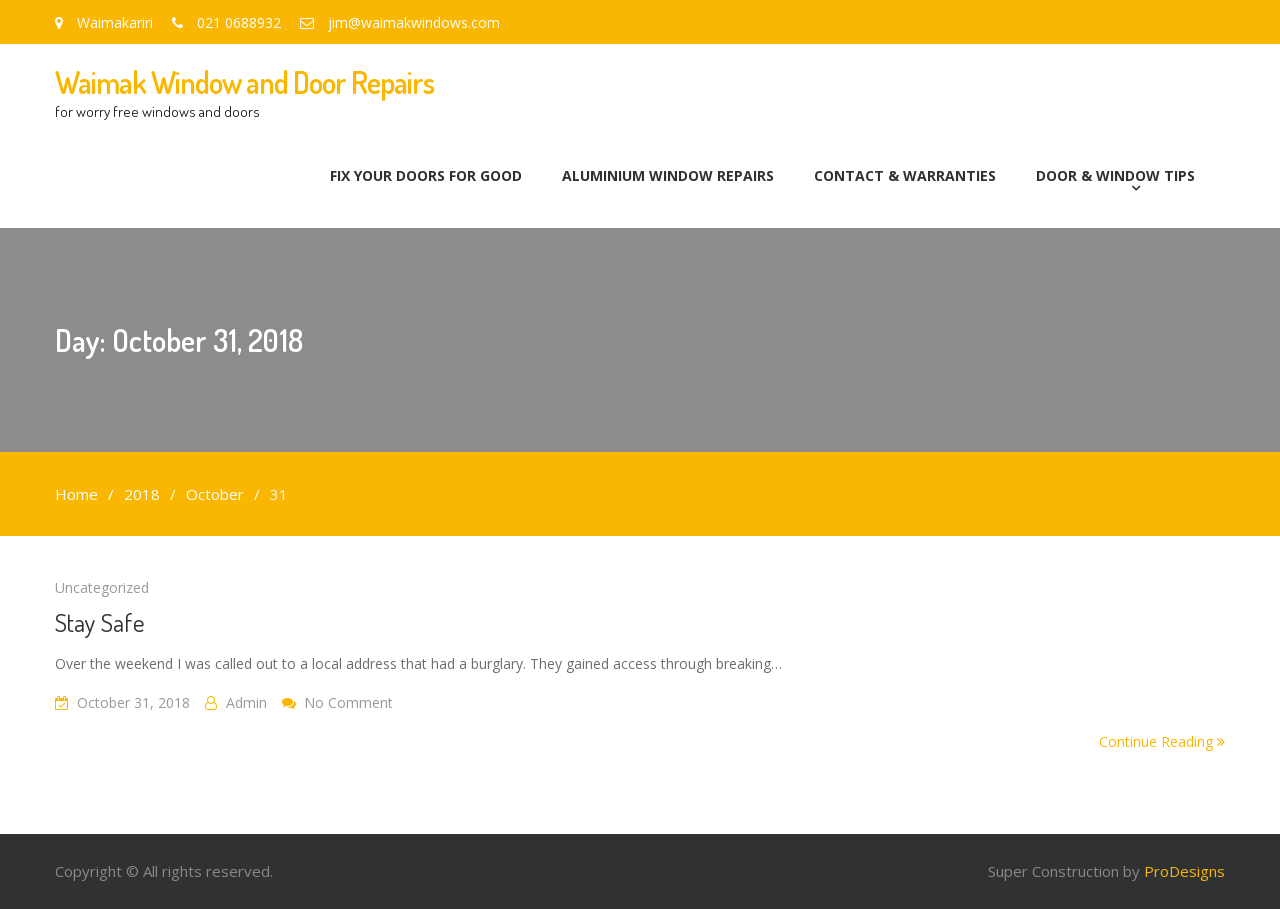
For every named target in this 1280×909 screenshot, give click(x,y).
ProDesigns (1184, 871)
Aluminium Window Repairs (668, 175)
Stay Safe (100, 622)
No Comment (348, 702)
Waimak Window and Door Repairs (244, 82)
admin (246, 702)
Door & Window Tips (1115, 175)
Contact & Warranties (905, 175)
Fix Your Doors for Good (426, 175)
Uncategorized (102, 587)
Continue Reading (1162, 741)
